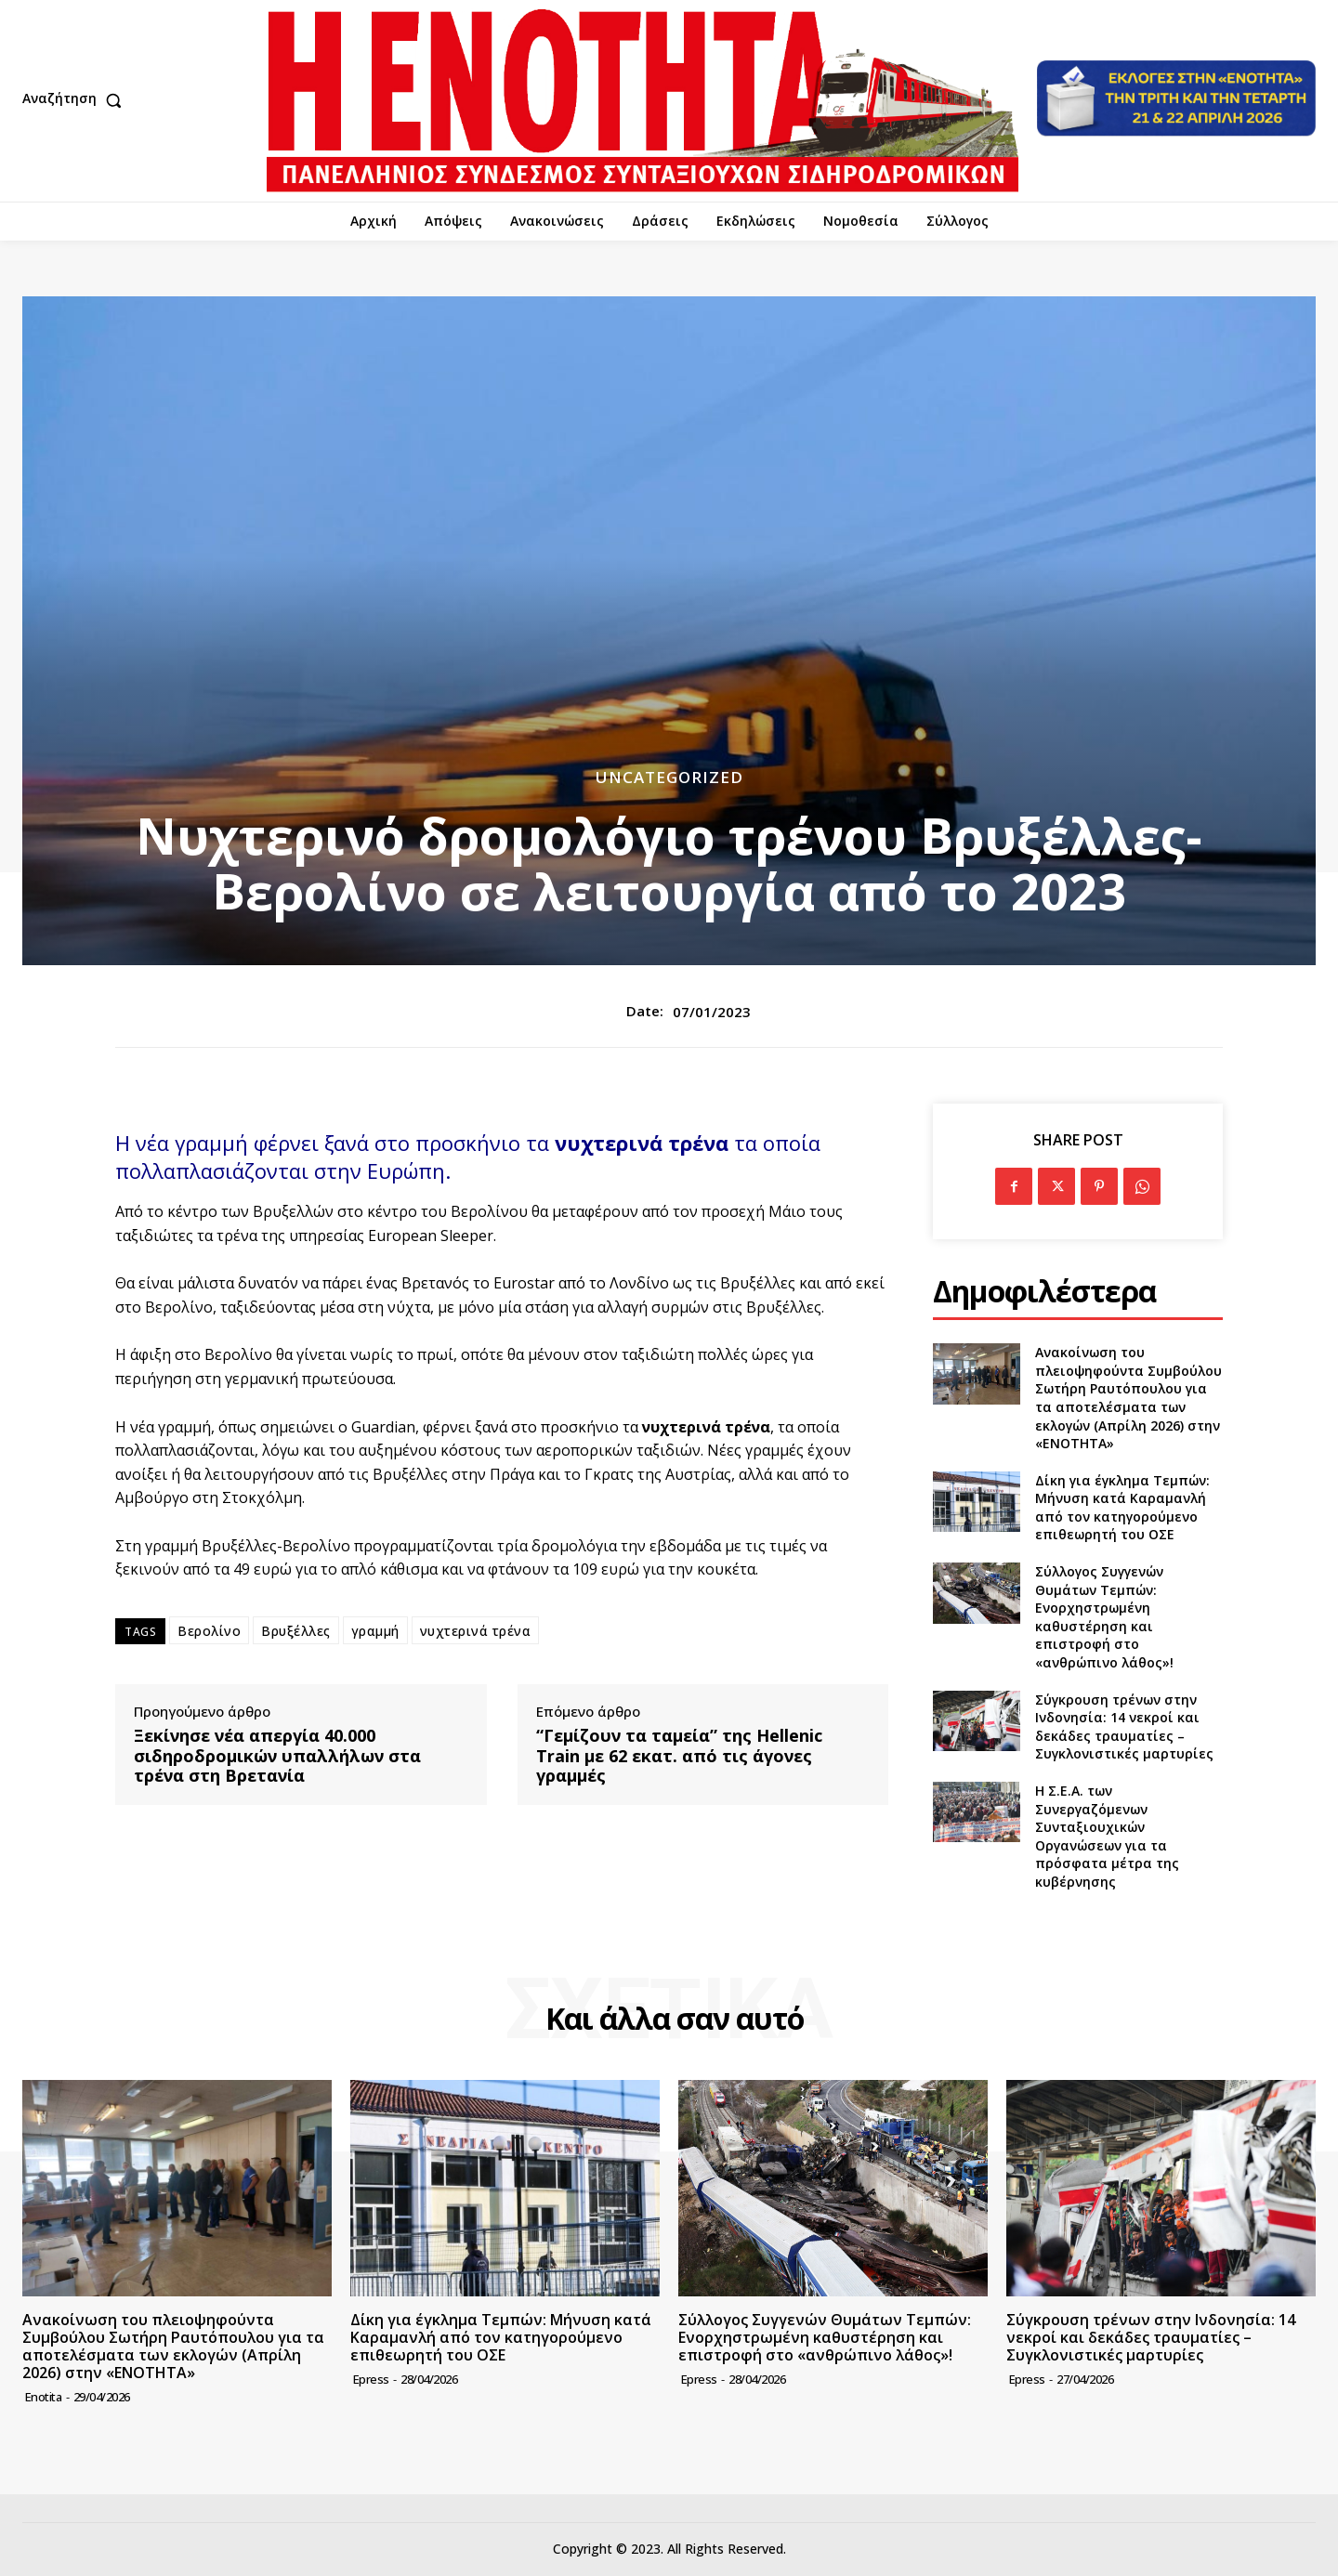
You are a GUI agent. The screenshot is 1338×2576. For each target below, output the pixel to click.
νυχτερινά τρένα (475, 1631)
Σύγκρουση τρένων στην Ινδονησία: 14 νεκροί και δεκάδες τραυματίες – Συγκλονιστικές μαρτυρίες (1124, 1727)
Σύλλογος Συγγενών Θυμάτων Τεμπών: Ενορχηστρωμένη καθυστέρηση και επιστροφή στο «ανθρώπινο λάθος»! (1104, 1617)
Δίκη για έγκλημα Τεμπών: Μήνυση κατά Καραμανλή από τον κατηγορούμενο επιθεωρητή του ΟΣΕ (1122, 1507)
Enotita (43, 2396)
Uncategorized (669, 777)
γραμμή (375, 1631)
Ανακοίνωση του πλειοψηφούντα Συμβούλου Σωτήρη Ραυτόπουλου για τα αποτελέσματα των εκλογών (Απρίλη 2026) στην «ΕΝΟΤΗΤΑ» (1128, 1397)
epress (371, 2379)
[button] (76, 100)
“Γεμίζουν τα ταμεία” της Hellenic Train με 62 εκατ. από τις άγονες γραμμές (679, 1756)
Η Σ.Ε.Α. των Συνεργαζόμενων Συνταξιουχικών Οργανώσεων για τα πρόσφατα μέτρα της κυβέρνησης (1107, 1836)
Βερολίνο (209, 1631)
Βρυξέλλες (296, 1631)
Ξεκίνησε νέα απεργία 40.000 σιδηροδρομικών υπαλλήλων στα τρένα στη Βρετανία (277, 1756)
